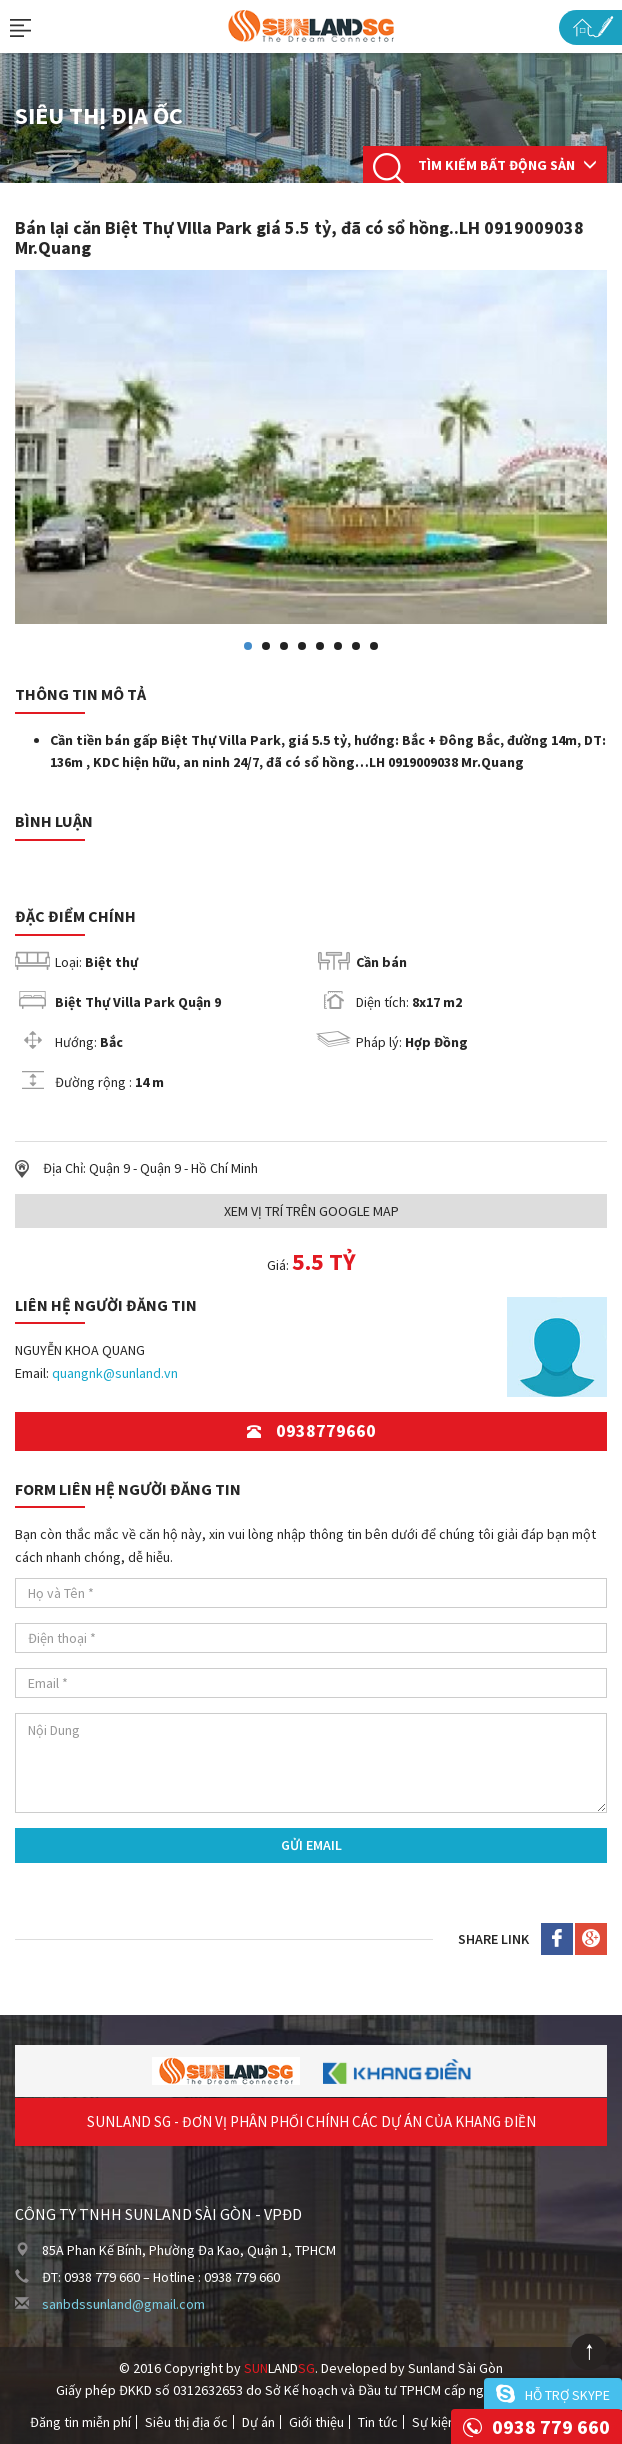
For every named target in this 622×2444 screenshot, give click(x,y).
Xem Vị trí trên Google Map (311, 1211)
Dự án (258, 2422)
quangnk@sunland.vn (115, 1373)
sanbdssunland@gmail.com (123, 2304)
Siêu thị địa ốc (186, 2422)
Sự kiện (433, 2422)
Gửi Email (311, 1845)
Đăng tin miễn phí (80, 2422)
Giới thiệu (316, 2422)
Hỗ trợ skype (567, 2395)
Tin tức (378, 2422)
